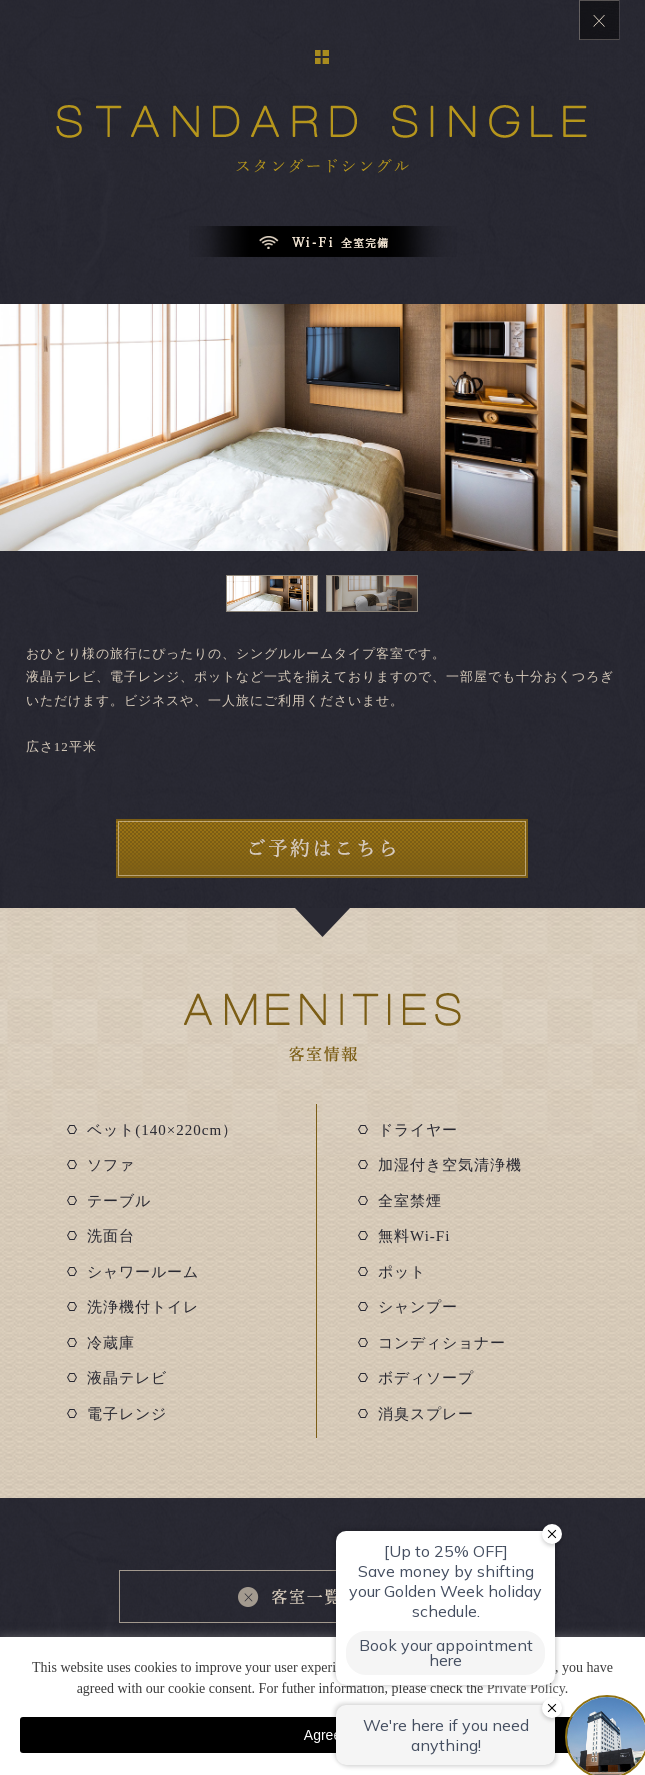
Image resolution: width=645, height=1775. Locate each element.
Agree (322, 1735)
